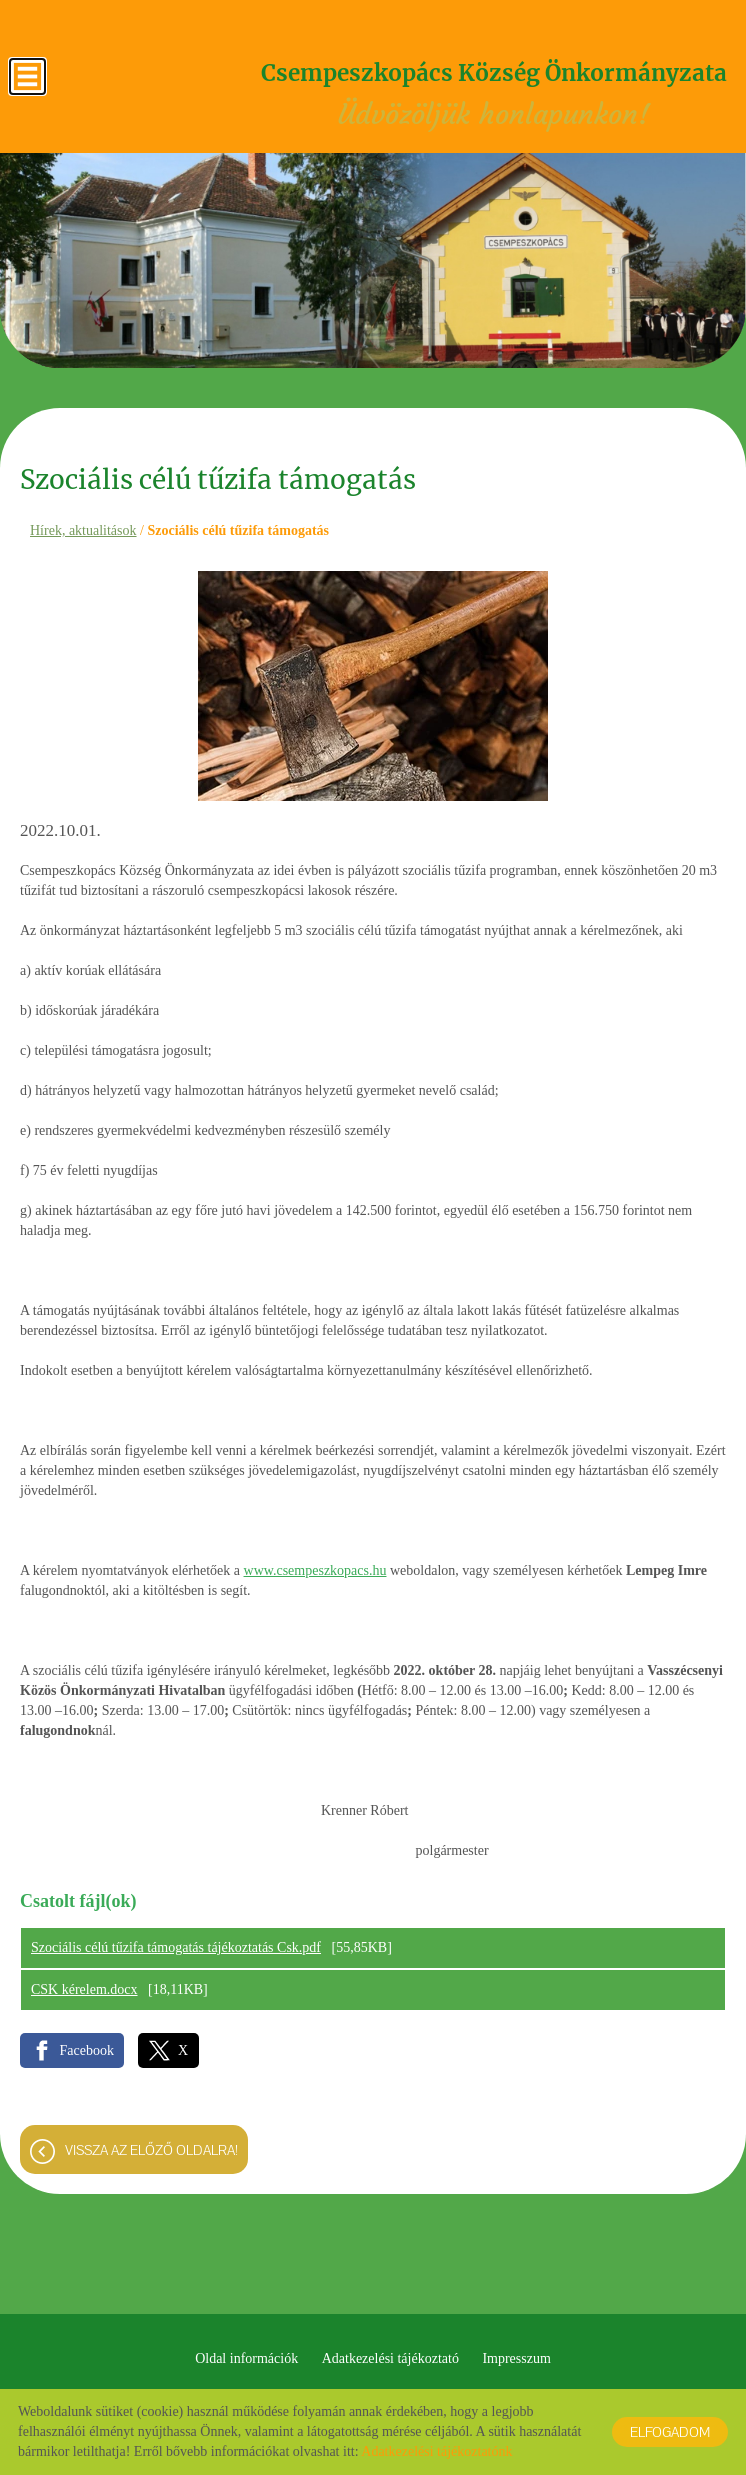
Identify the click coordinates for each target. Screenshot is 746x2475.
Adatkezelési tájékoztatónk (436, 2451)
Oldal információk (246, 2358)
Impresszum (516, 2358)
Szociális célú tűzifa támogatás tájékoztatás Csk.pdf (176, 1947)
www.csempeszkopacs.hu (315, 1570)
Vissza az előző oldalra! (151, 2150)
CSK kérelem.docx (84, 1989)
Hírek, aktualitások (83, 530)
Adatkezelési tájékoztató (390, 2358)
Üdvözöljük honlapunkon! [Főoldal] (493, 96)
